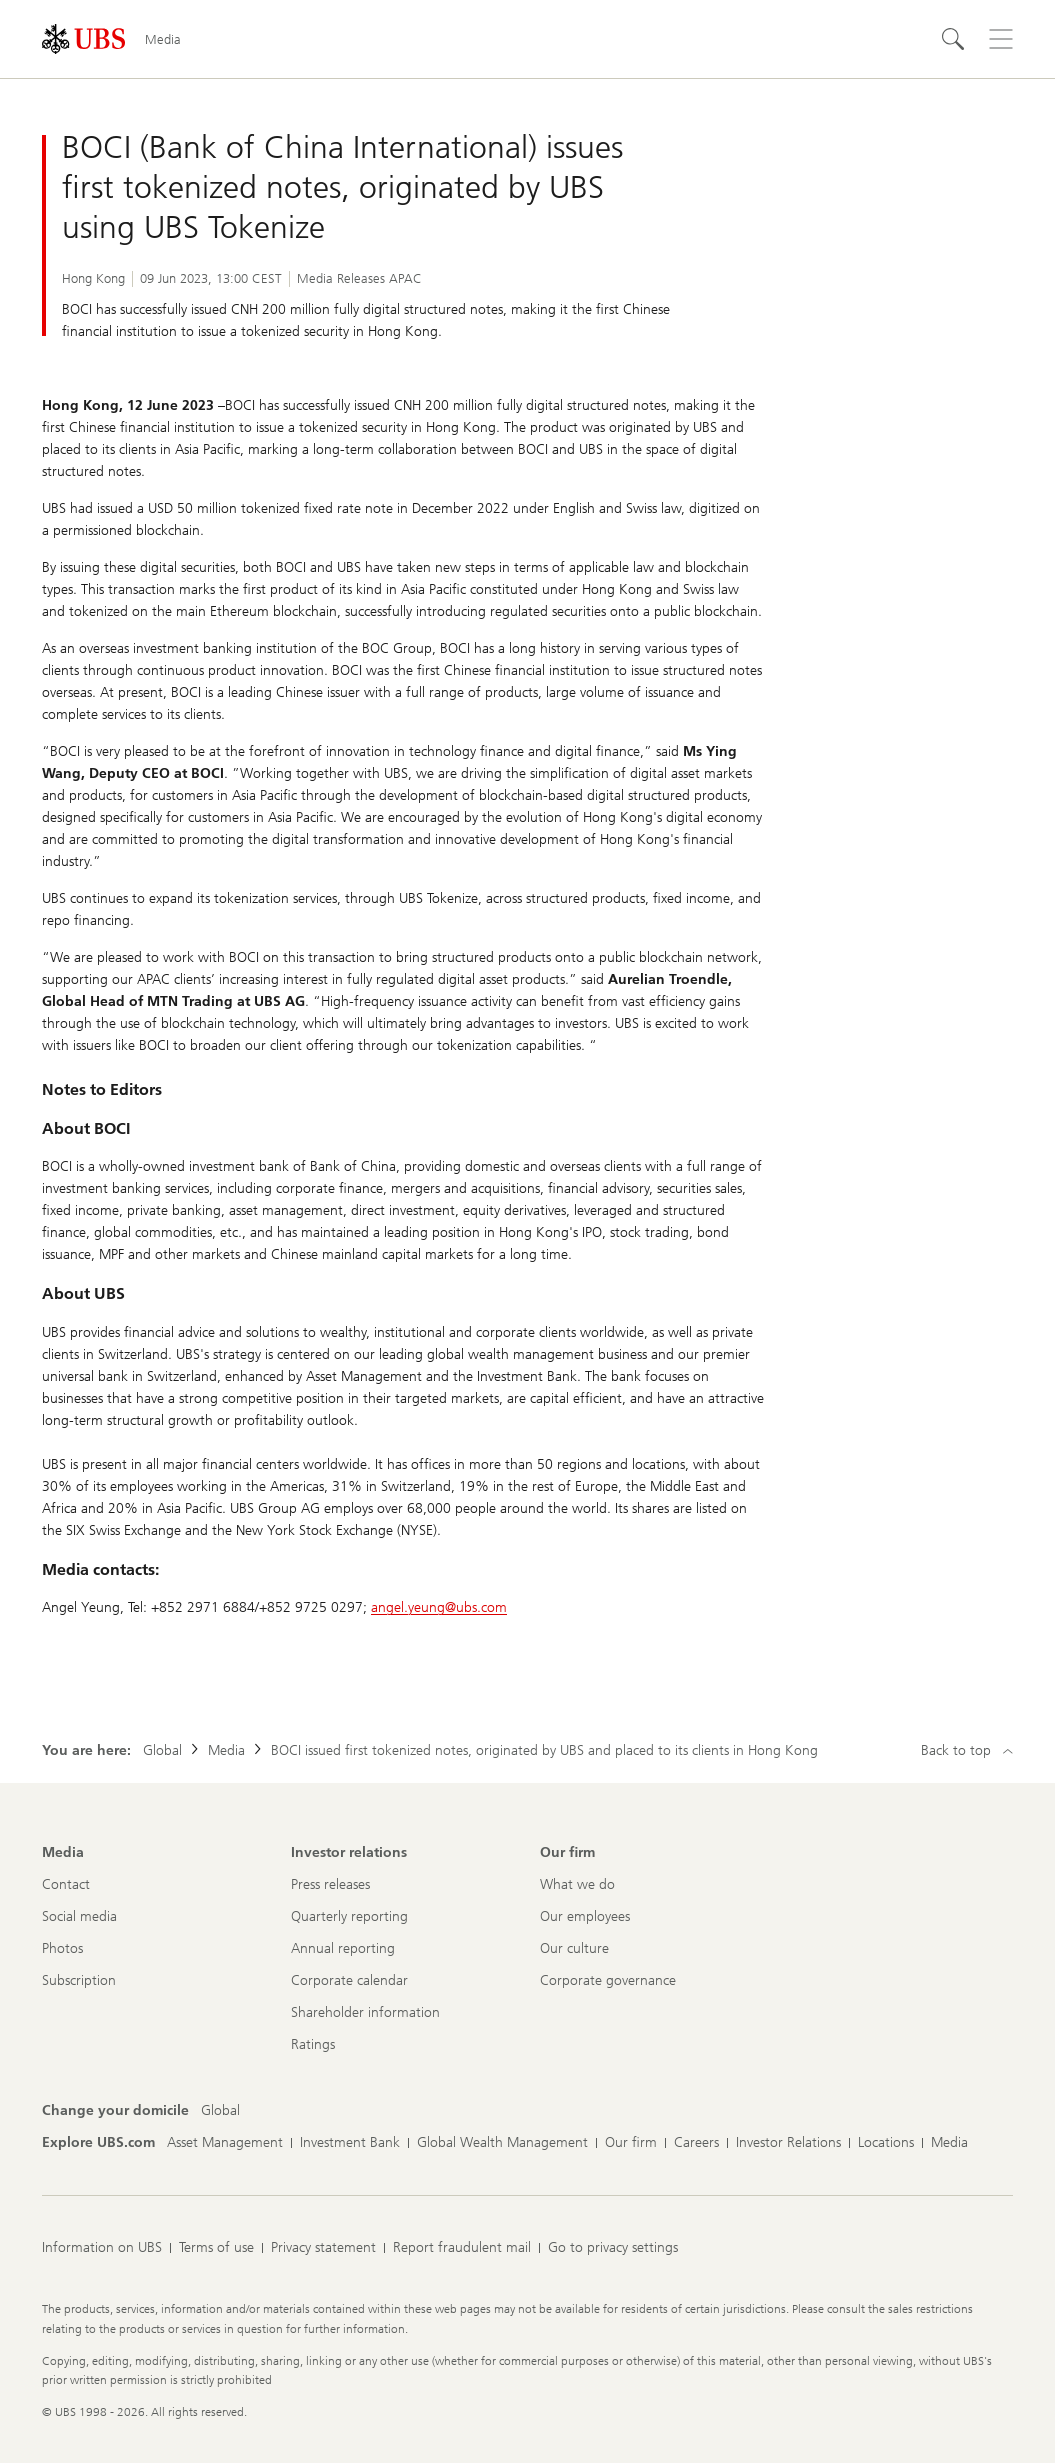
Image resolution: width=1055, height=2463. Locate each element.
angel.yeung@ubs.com (439, 1607)
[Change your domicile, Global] (220, 2111)
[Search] (953, 39)
